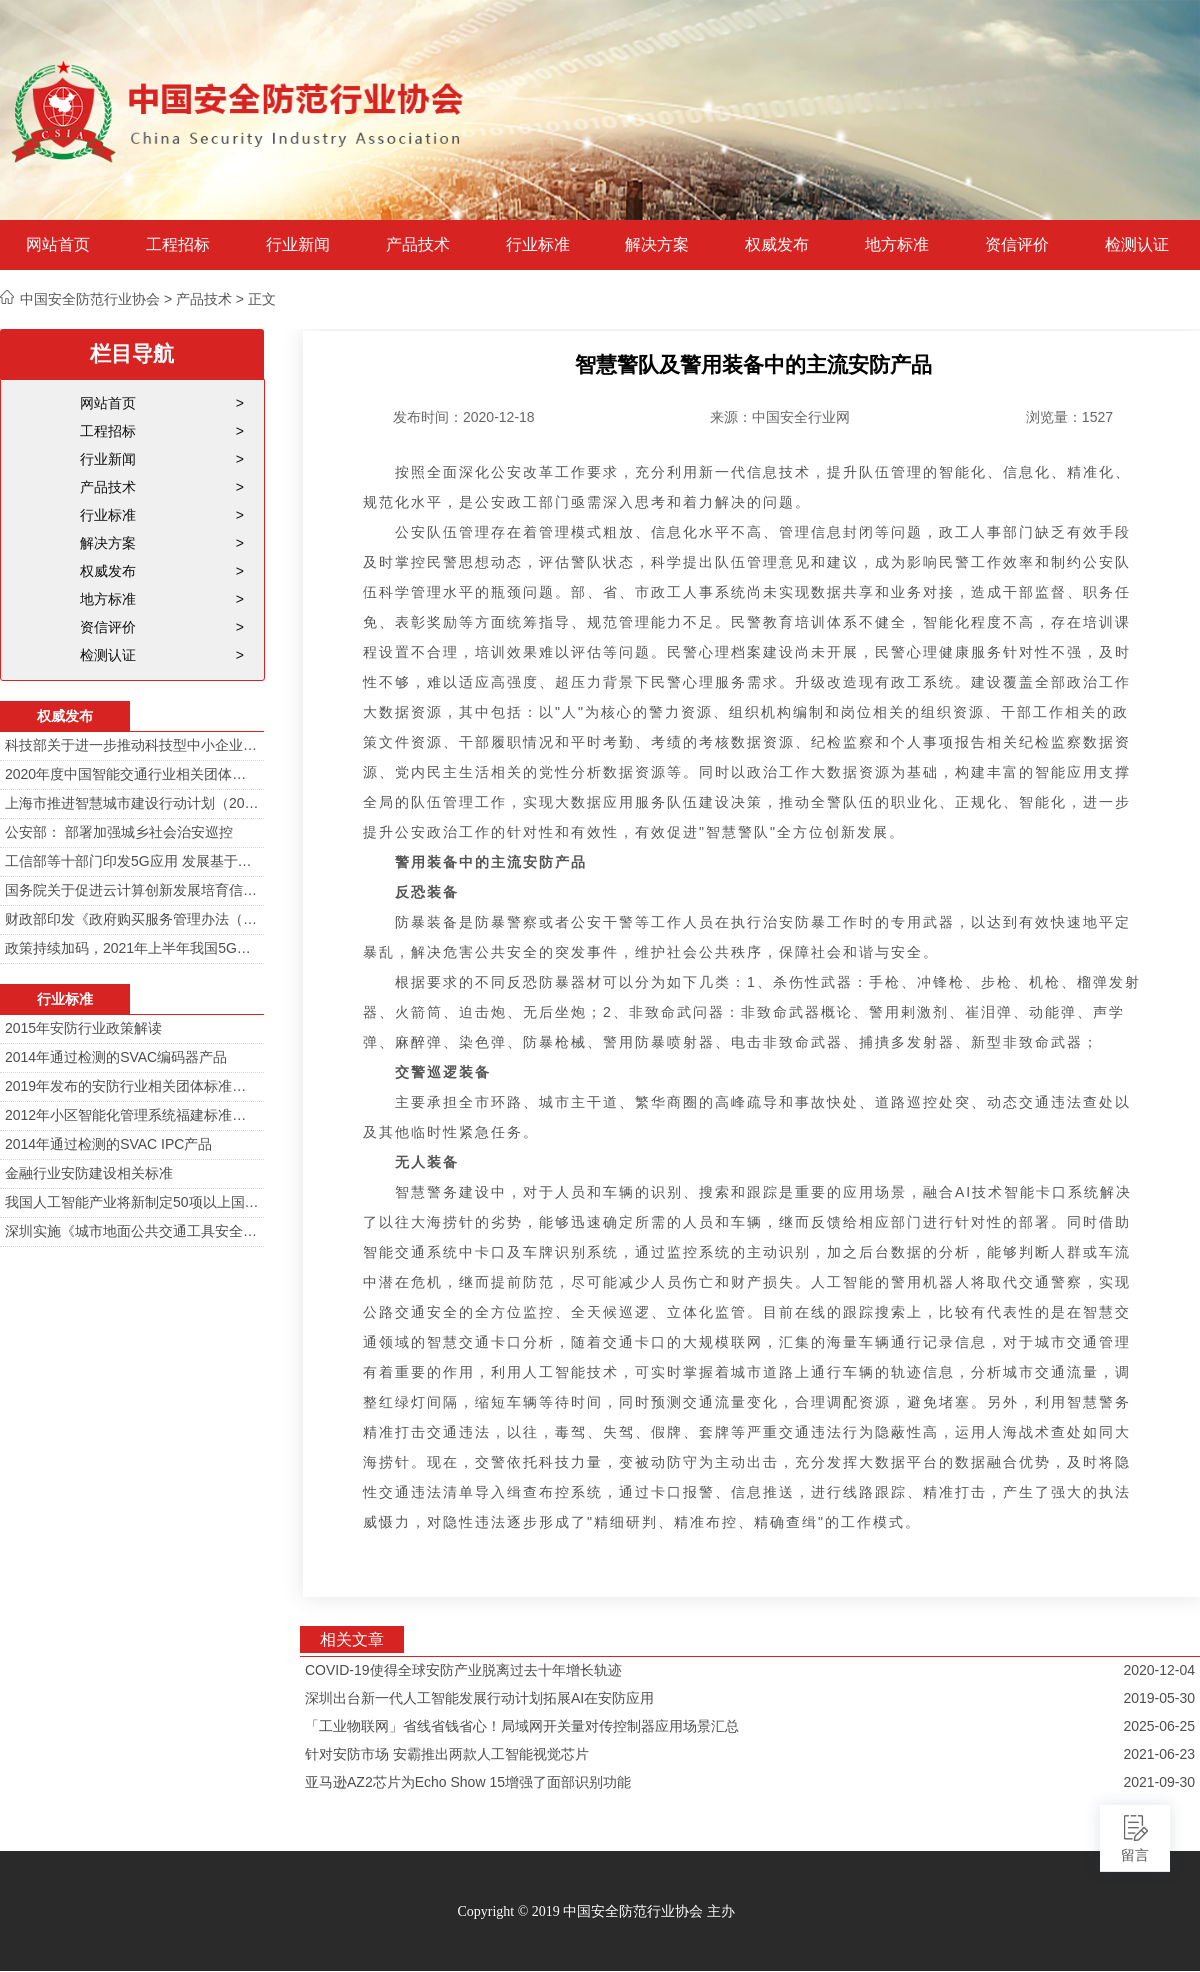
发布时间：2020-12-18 (464, 417)
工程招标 (178, 245)
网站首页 (58, 245)
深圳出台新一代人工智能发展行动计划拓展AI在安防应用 (479, 1698)
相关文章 (352, 1639)
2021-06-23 (1159, 1754)
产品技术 (418, 245)
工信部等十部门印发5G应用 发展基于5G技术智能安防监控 (132, 861)
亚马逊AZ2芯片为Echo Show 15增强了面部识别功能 (468, 1782)
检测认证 (1137, 245)
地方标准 (897, 245)
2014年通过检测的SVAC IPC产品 (108, 1144)
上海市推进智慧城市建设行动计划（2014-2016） (132, 803)
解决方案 (657, 245)
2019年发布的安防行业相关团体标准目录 (132, 1086)
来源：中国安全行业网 (780, 417)
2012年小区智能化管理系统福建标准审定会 (132, 1115)
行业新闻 (298, 245)
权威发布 (777, 245)
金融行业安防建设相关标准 (89, 1173)
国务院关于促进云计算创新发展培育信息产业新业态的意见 (132, 890)
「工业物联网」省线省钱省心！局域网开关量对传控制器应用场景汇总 (522, 1726)
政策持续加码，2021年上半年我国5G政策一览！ (132, 948)
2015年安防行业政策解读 (83, 1028)
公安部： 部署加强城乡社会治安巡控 (119, 832)
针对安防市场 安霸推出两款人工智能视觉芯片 (447, 1754)
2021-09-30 (1159, 1782)
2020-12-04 (1159, 1670)
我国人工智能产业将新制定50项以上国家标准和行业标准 (132, 1202)
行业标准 (538, 245)
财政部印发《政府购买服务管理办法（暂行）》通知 (132, 919)
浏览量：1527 (1069, 417)
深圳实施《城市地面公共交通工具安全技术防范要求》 (132, 1231)
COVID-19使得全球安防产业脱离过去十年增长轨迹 (463, 1670)
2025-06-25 (1159, 1726)
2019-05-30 (1159, 1698)
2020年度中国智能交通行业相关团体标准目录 (132, 774)
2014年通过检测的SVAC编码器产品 (116, 1057)
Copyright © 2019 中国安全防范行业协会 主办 (595, 1911)
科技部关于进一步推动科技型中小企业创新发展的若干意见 (132, 745)
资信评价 (1017, 245)
